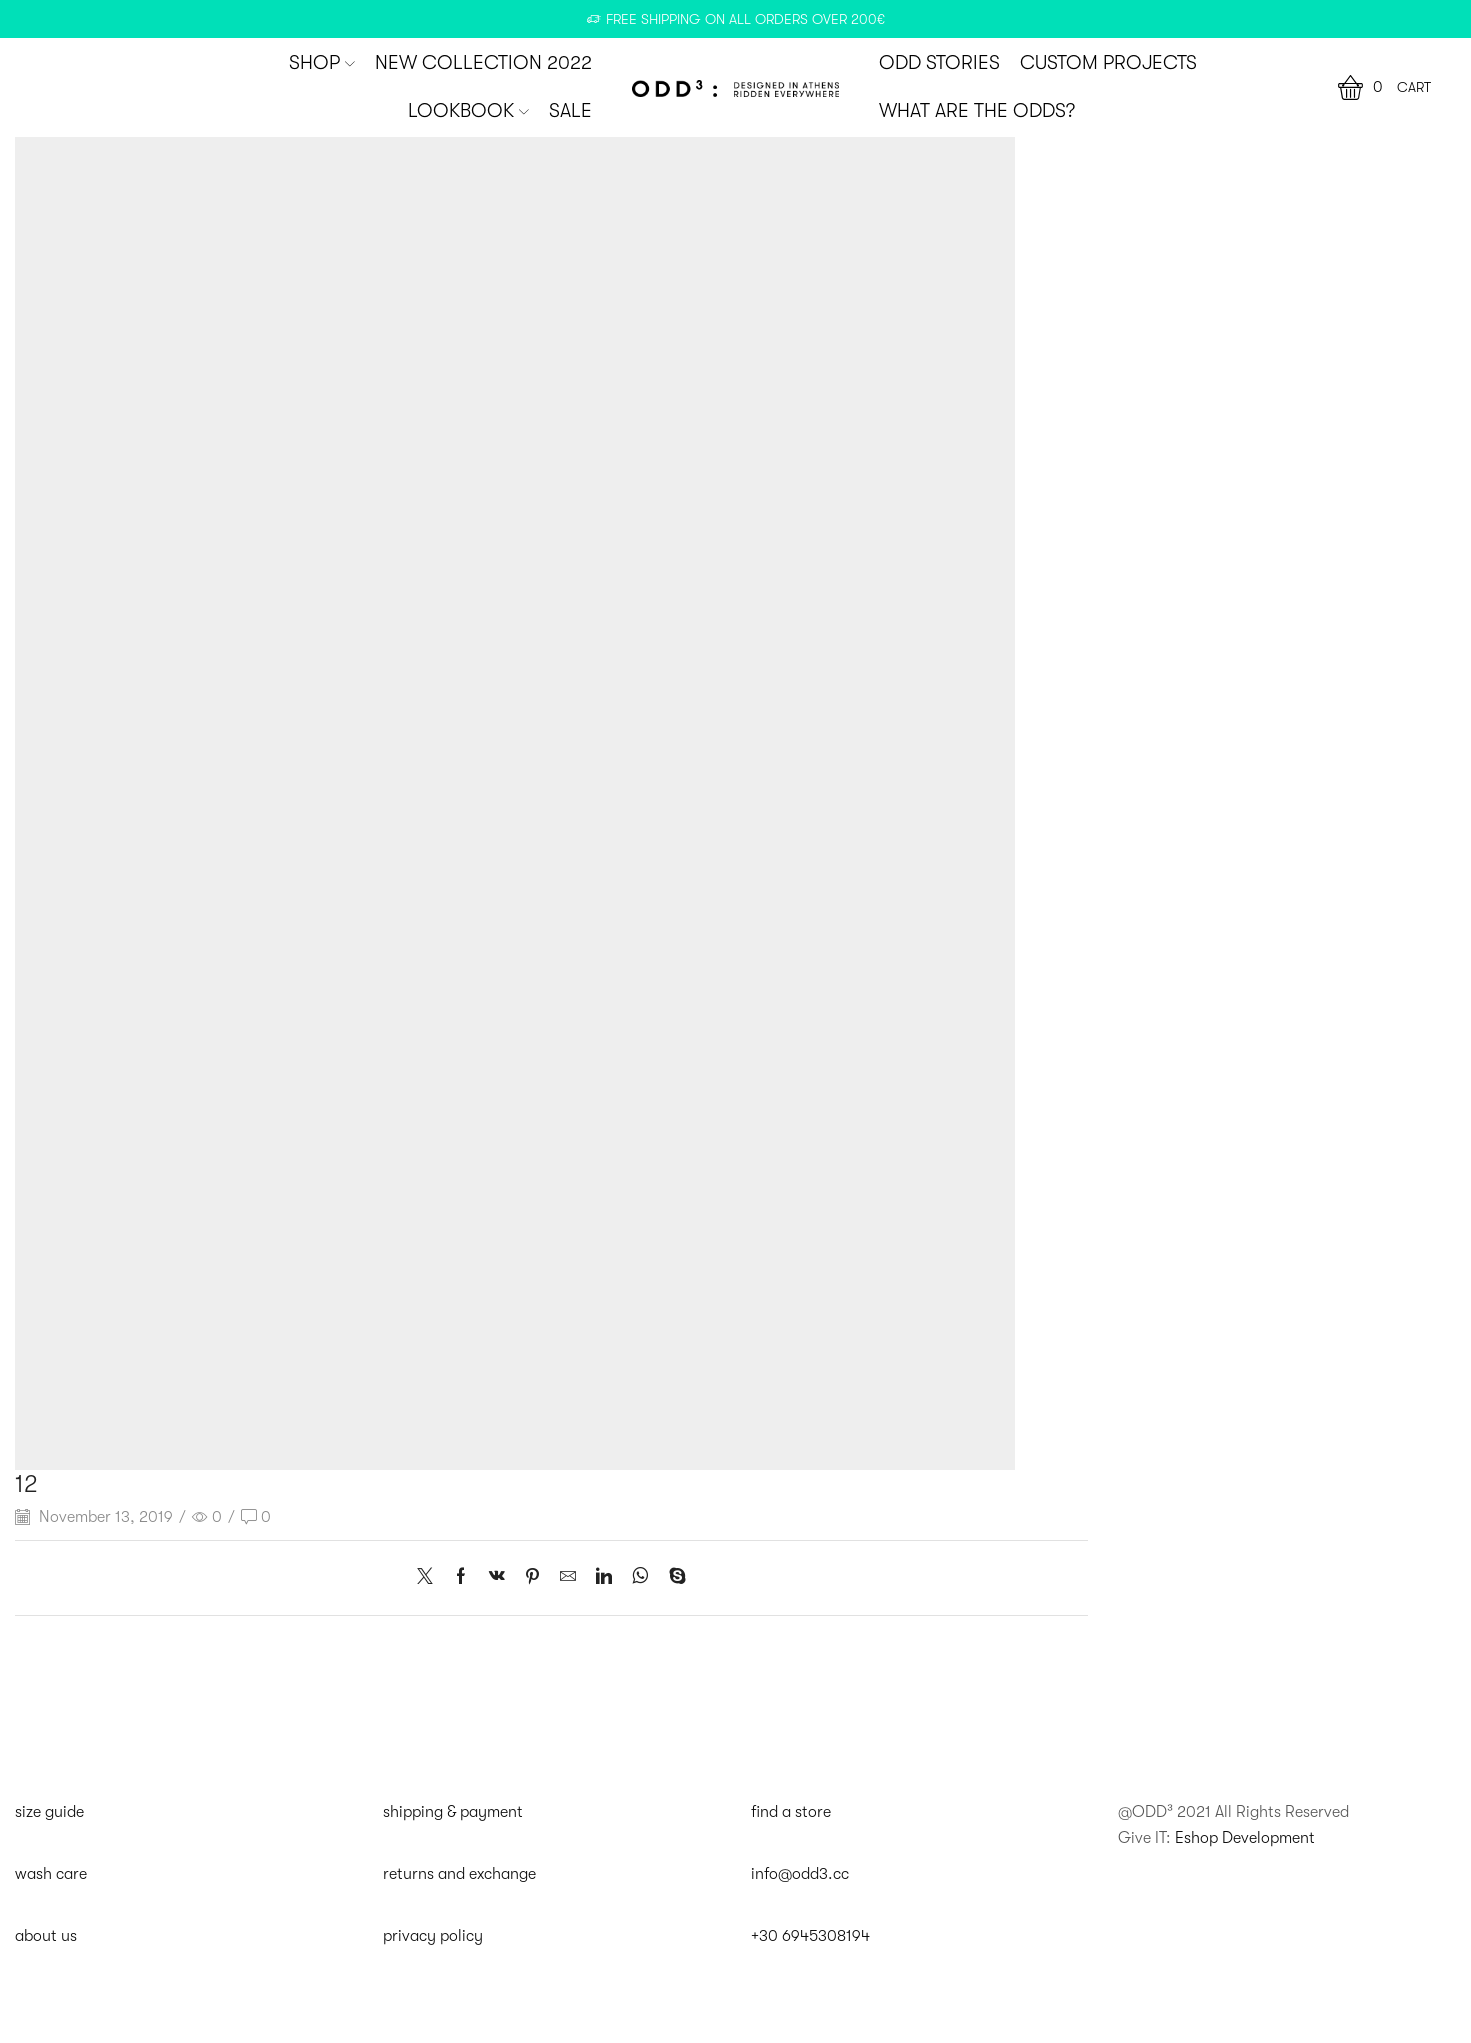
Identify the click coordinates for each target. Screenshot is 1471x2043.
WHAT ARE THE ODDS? (977, 111)
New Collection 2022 (483, 63)
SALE (570, 111)
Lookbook (468, 111)
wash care (51, 1874)
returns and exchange (459, 1874)
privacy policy (433, 1936)
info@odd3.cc (800, 1874)
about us (46, 1936)
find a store (791, 1812)
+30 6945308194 (810, 1936)
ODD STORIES (939, 63)
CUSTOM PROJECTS (1108, 63)
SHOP (322, 63)
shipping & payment (453, 1812)
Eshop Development (1245, 1838)
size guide (49, 1812)
